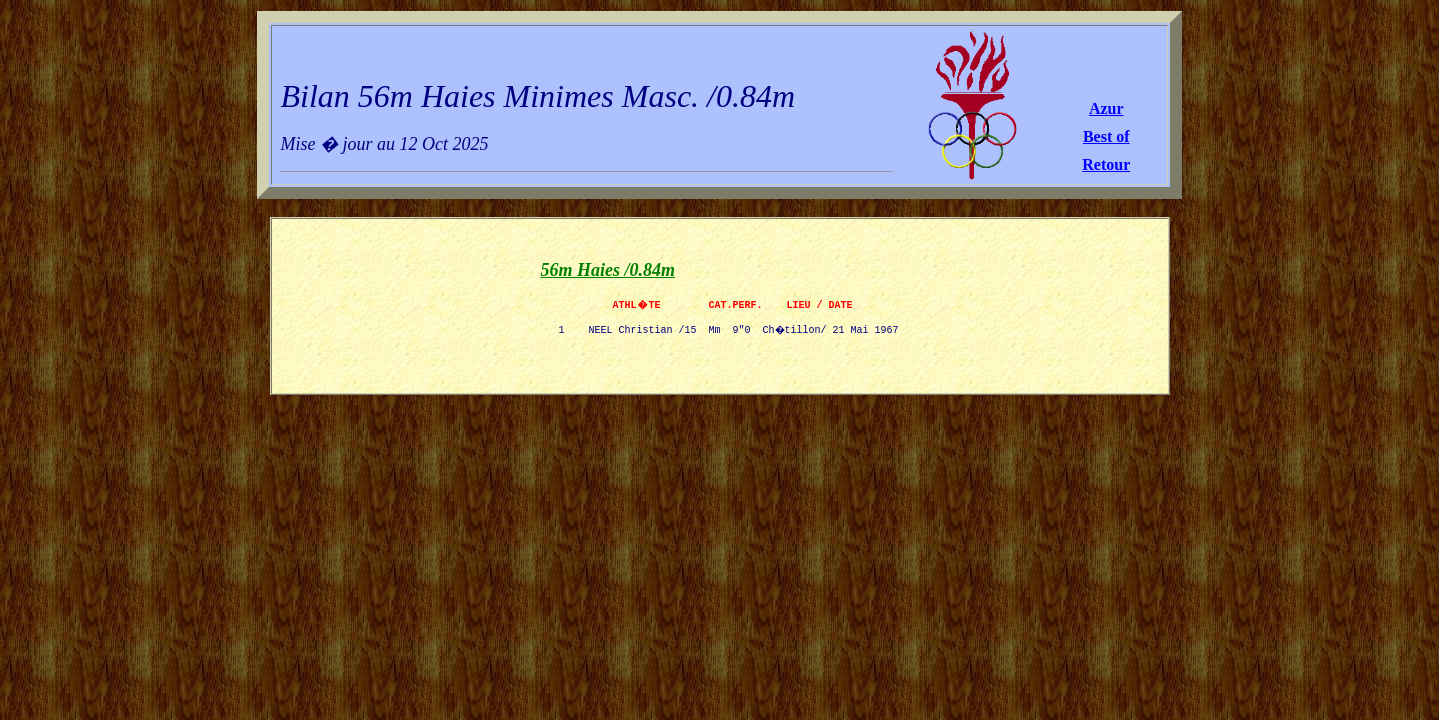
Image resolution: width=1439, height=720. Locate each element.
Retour (1106, 164)
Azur (1106, 108)
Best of (1106, 136)
